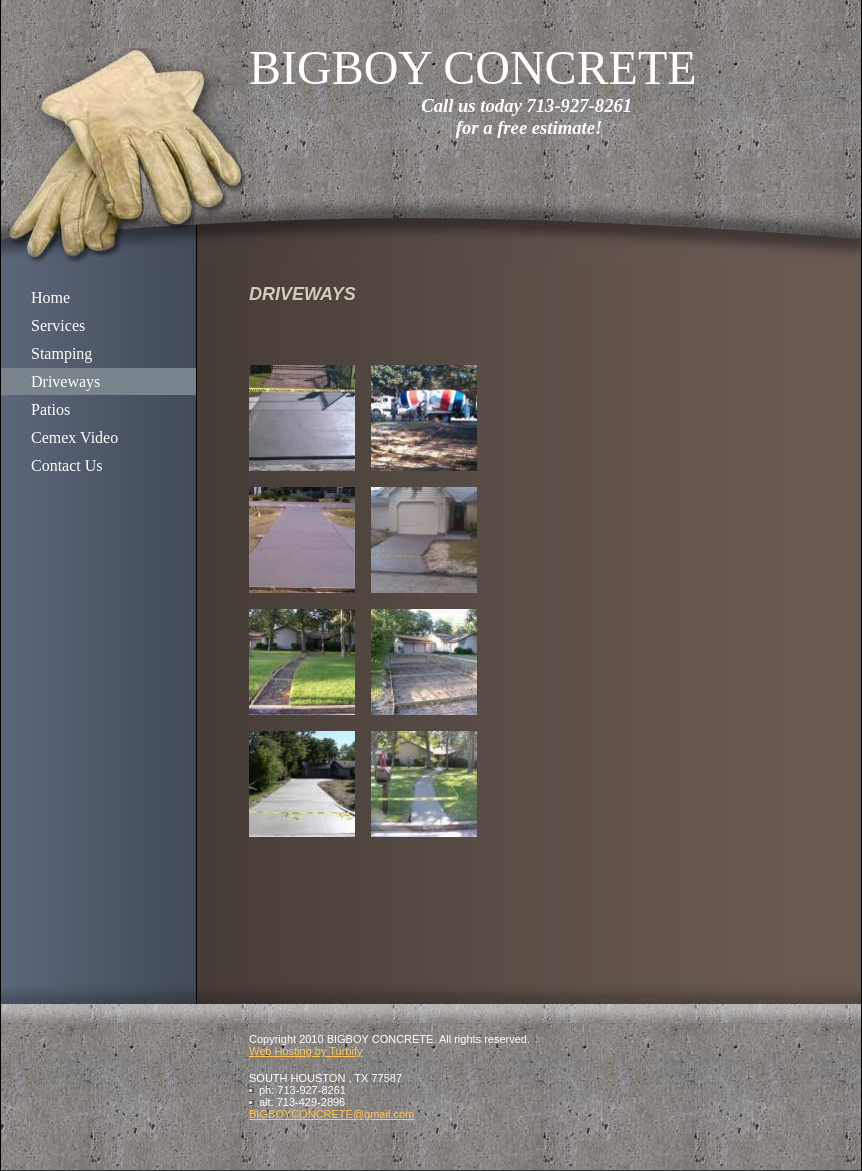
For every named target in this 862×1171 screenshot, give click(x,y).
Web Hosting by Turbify (306, 1051)
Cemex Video (74, 437)
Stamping (61, 353)
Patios (50, 409)
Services (58, 325)
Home (50, 297)
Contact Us (67, 465)
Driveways (65, 381)
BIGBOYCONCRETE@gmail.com (331, 1114)
